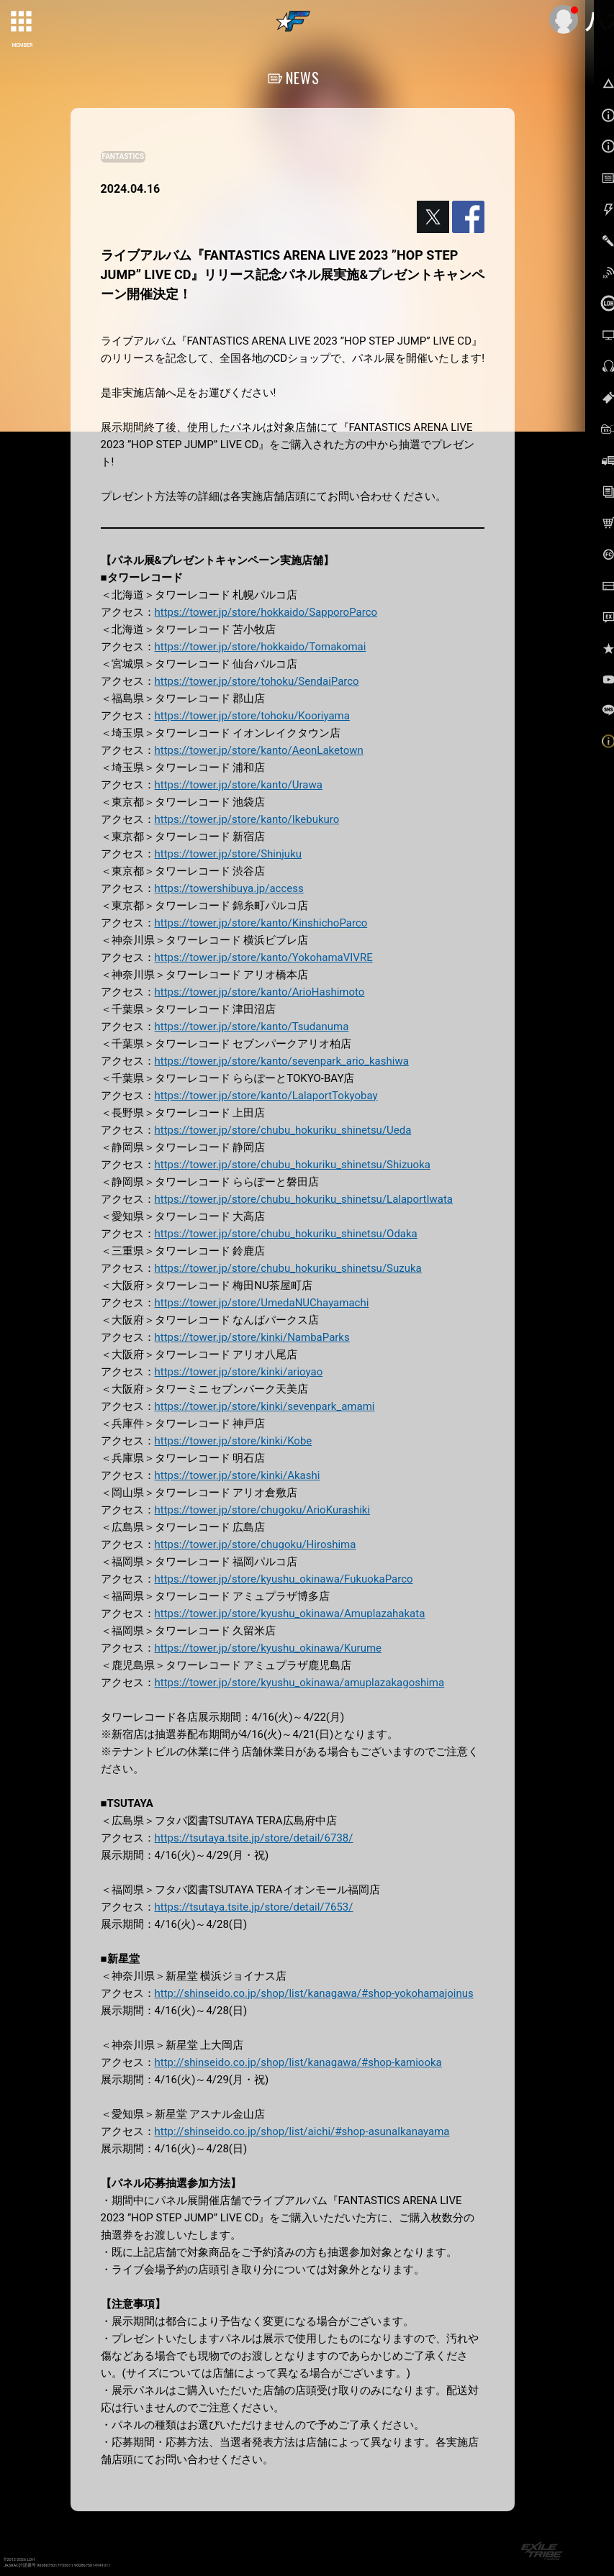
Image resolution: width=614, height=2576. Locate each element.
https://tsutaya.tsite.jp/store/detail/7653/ (254, 1907)
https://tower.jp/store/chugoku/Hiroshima (255, 1544)
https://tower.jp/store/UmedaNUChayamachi (262, 1302)
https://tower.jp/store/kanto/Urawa (238, 784)
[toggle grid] (22, 22)
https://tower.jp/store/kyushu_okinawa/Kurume (268, 1648)
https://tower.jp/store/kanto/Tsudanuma (252, 1026)
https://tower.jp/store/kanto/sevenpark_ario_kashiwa (282, 1061)
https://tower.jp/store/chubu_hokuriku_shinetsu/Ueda (283, 1130)
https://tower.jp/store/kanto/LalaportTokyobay (266, 1095)
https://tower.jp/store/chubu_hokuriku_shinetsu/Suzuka (288, 1268)
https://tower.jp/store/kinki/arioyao (239, 1371)
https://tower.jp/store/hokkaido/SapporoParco (266, 612)
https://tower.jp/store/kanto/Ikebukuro (247, 819)
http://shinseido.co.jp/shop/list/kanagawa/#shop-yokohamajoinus (314, 1993)
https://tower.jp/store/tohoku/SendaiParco (257, 681)
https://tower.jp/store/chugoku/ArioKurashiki (263, 1509)
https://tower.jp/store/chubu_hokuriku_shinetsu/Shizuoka (292, 1164)
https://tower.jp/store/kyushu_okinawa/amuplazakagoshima (300, 1682)
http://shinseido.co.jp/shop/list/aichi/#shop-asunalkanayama (302, 2131)
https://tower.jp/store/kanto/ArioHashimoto (260, 992)
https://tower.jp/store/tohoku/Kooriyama (252, 715)
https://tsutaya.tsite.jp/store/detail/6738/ (254, 1837)
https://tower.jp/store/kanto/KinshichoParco (261, 922)
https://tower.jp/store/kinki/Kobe (233, 1440)
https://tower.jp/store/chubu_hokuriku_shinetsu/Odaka (286, 1233)
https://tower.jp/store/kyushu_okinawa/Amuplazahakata (290, 1613)
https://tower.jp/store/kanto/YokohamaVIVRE (264, 957)
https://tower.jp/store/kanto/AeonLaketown (259, 750)
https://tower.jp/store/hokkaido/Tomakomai (260, 646)
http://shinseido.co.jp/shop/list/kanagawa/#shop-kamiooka (298, 2062)
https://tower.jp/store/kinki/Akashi (237, 1475)
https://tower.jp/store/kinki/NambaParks (252, 1337)
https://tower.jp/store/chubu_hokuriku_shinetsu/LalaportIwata (304, 1199)
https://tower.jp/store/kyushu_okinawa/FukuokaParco (284, 1579)
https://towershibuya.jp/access (229, 888)
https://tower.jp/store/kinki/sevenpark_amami (265, 1406)
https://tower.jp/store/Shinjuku (228, 853)
